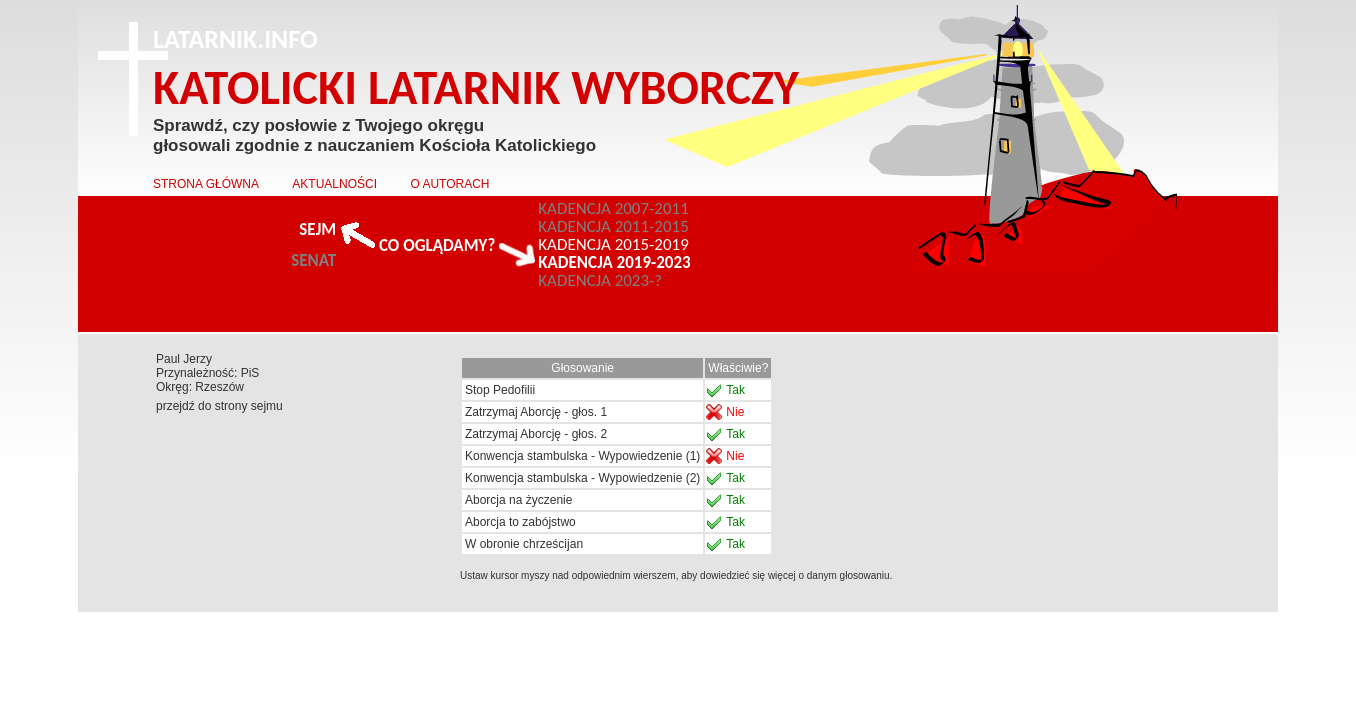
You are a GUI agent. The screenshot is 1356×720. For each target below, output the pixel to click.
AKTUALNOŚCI (334, 184)
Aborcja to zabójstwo (520, 522)
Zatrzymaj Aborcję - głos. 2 (536, 434)
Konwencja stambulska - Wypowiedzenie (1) (582, 456)
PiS (250, 373)
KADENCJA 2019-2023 (614, 263)
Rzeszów (219, 387)
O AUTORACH (449, 184)
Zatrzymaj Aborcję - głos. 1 (536, 412)
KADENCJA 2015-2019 (613, 245)
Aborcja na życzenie (518, 500)
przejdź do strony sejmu (219, 406)
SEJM (317, 229)
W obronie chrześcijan (524, 544)
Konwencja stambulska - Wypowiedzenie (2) (582, 478)
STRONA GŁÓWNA (206, 184)
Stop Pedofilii (500, 390)
